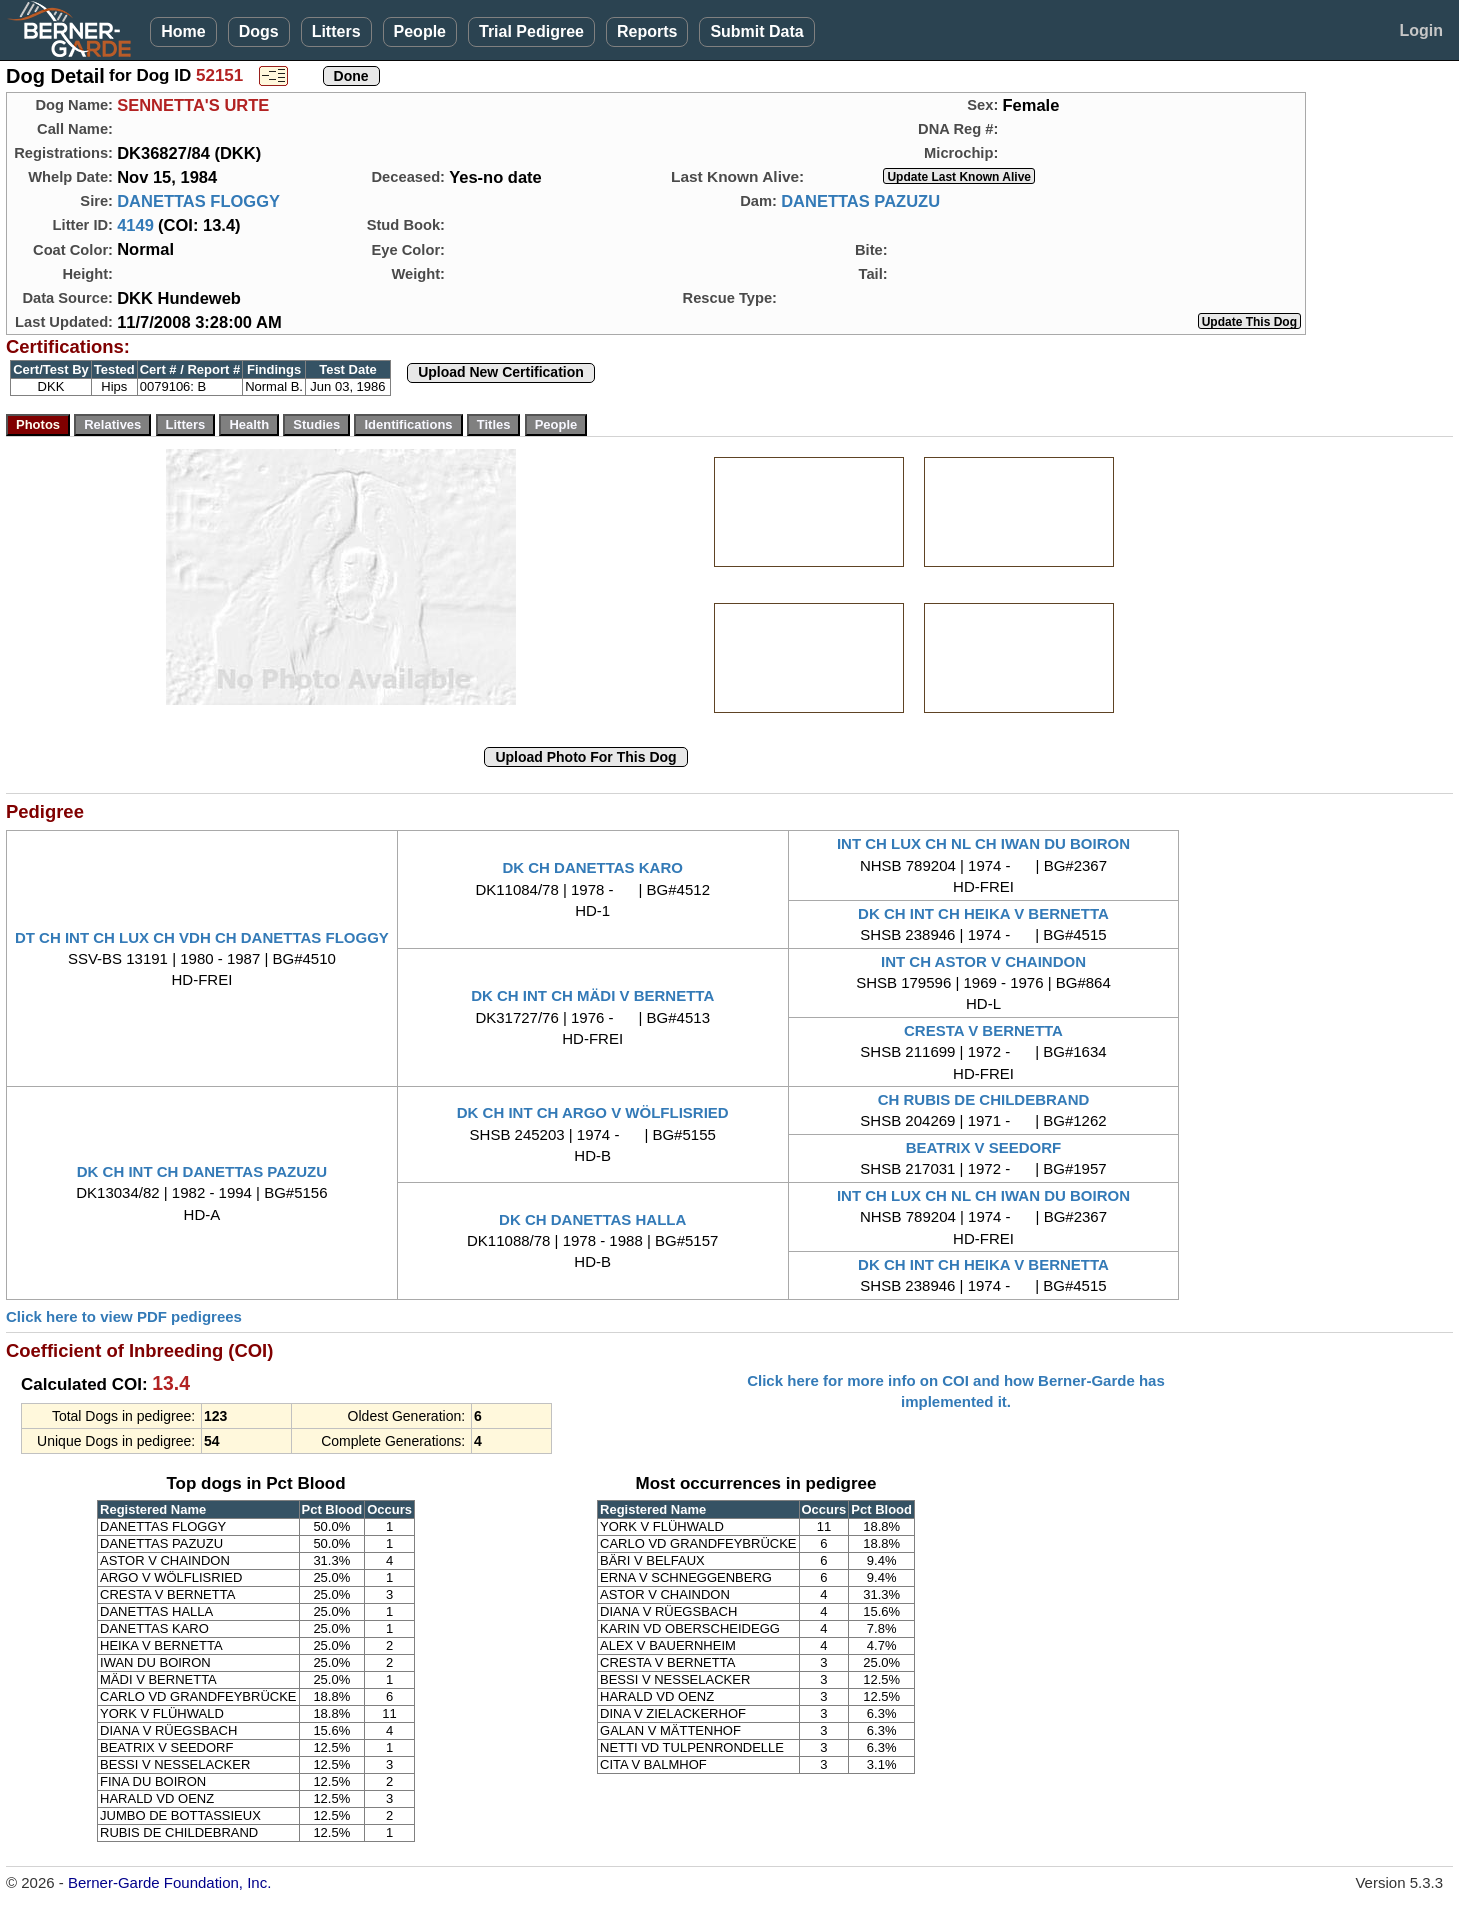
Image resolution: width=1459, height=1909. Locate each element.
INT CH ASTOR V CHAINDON (983, 961)
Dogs (259, 31)
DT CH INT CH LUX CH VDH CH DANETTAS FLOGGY (202, 937)
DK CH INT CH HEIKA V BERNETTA (983, 913)
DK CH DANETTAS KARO (592, 867)
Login (1421, 30)
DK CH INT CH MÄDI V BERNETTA (592, 995)
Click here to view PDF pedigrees (124, 1316)
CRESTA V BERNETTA (983, 1030)
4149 (135, 225)
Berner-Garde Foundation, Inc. (169, 1882)
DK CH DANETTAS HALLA (592, 1219)
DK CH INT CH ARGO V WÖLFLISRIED (593, 1112)
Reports (647, 31)
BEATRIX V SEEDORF (984, 1147)
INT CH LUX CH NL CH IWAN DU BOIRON (983, 843)
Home (183, 31)
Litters (336, 31)
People (420, 31)
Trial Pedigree (531, 31)
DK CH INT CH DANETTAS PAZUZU (202, 1171)
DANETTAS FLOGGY (198, 201)
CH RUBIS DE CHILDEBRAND (984, 1099)
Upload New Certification (501, 372)
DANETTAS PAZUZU (860, 201)
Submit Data (756, 31)
